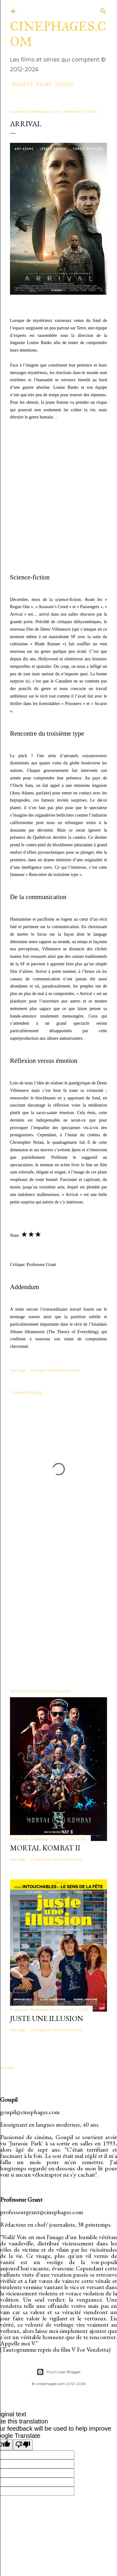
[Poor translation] (23, 2444)
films (42, 85)
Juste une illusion (46, 2018)
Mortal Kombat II (45, 1848)
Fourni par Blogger (59, 2372)
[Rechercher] (103, 10)
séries (62, 85)
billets (20, 85)
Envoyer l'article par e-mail (55, 1370)
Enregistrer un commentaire (56, 1859)
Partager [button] (18, 1370)
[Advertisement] (58, 1614)
